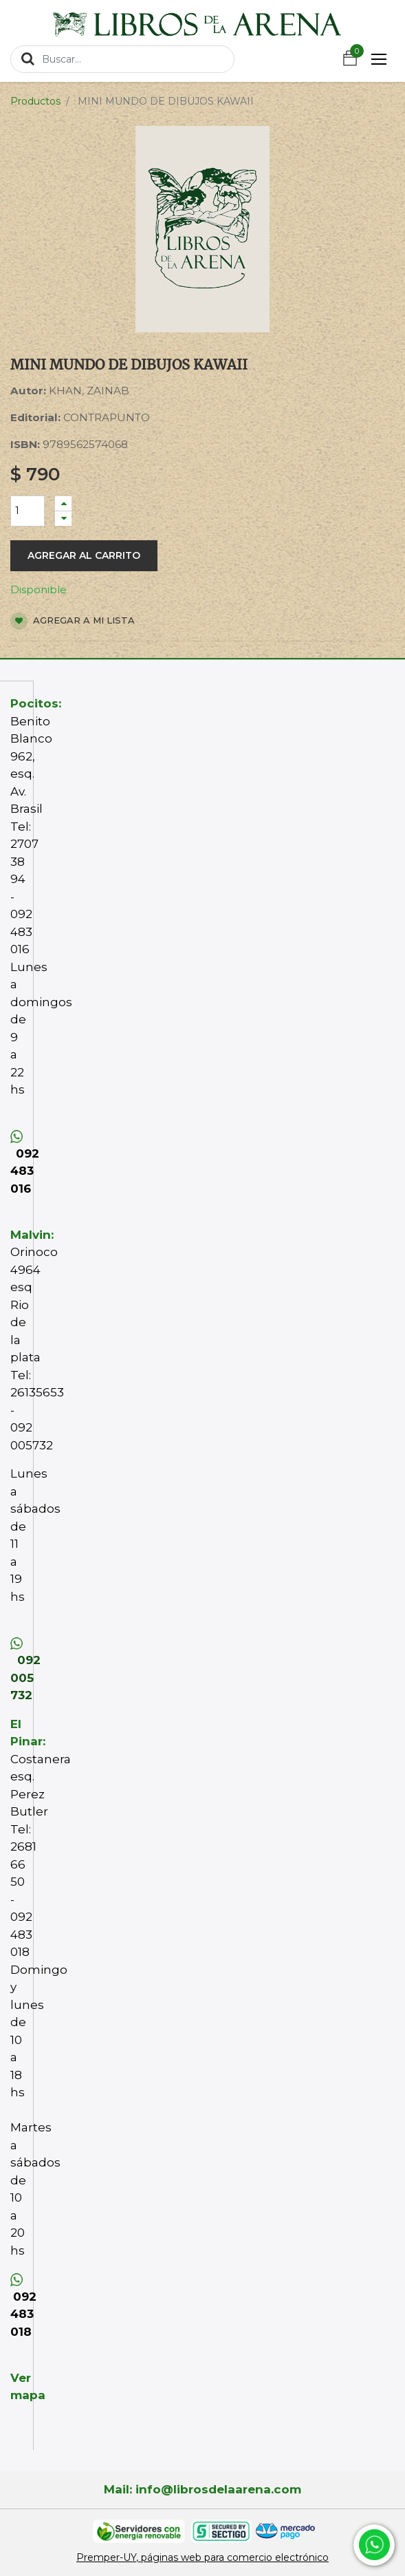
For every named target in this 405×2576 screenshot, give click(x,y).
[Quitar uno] (63, 518)
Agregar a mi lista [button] (72, 621)
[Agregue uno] (63, 503)
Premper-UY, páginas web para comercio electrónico (202, 2557)
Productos (35, 101)
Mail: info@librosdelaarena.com (202, 2489)
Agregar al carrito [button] (84, 555)
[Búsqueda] (28, 58)
